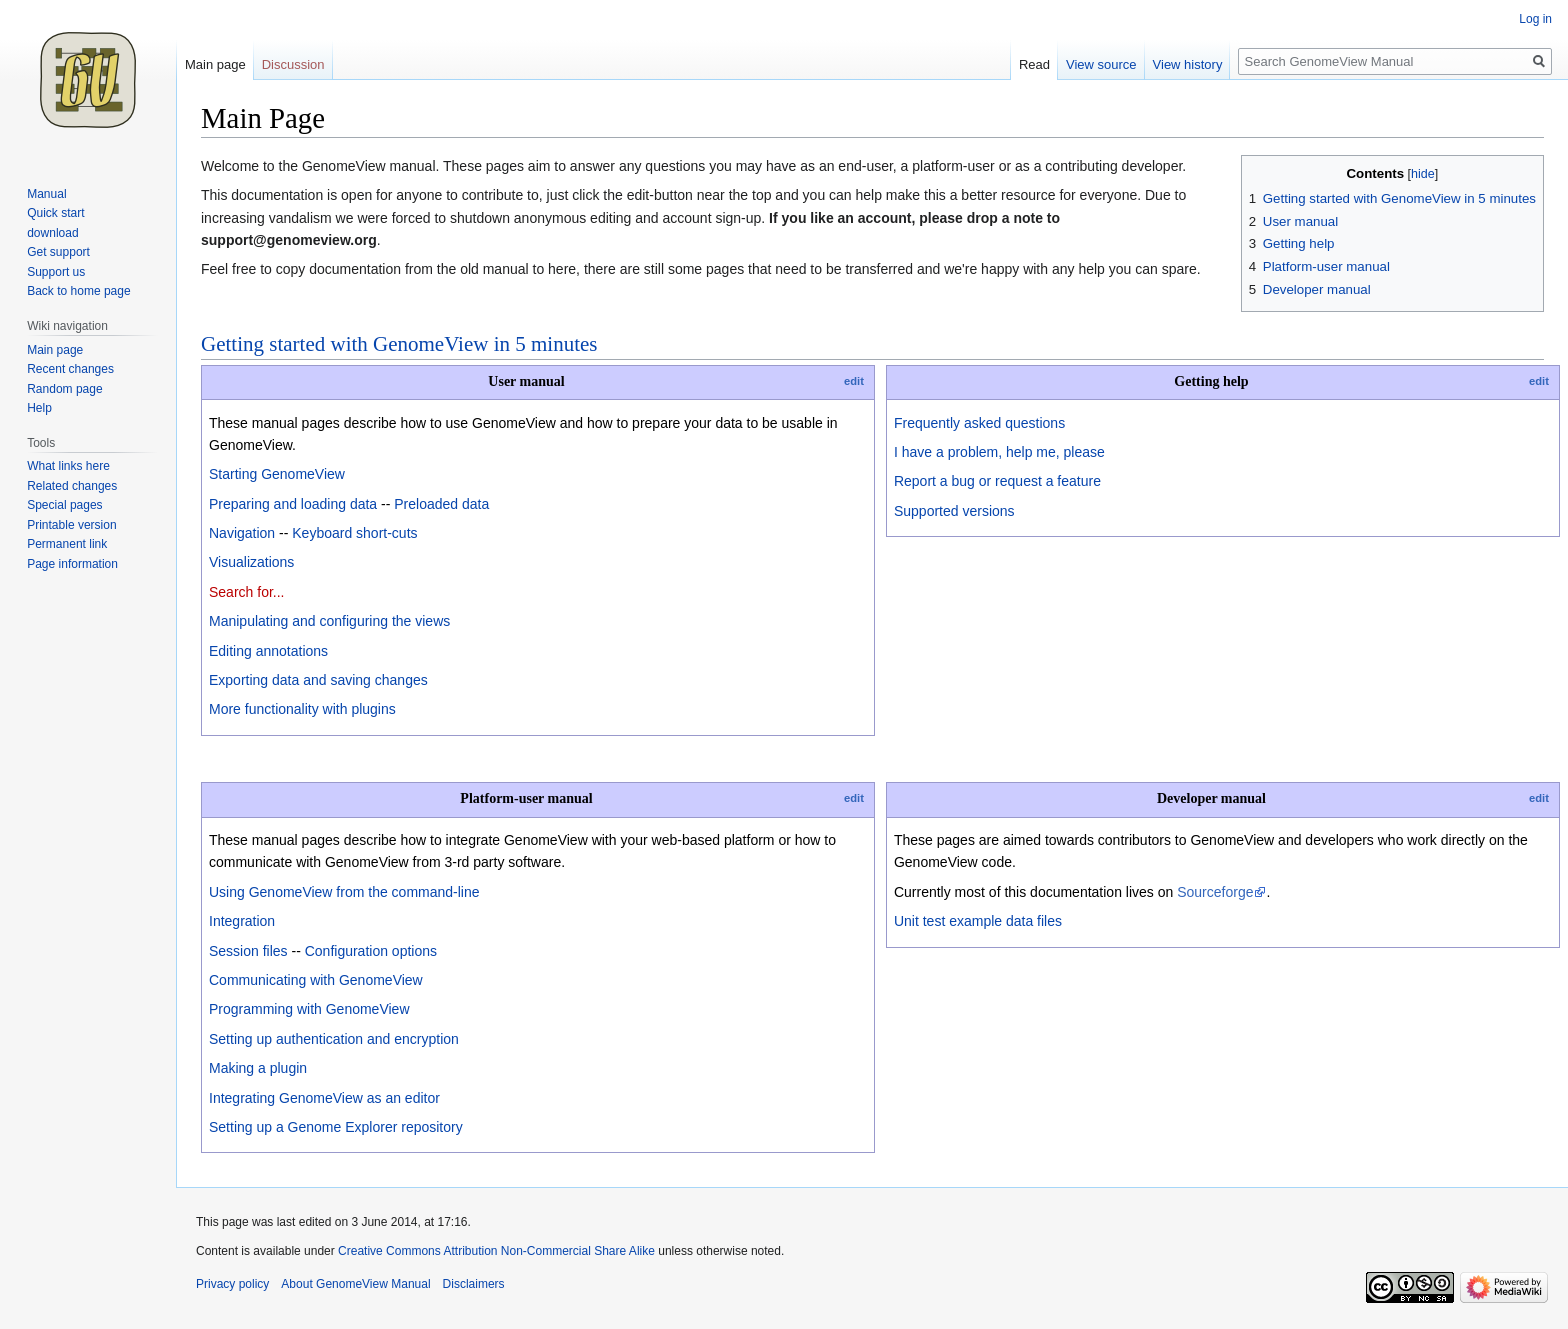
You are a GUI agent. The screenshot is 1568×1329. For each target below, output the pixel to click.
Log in (1535, 19)
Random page (64, 389)
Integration (242, 921)
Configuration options (371, 951)
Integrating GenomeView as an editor (324, 1098)
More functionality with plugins (302, 709)
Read (1034, 64)
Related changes (72, 486)
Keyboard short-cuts (354, 533)
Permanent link (67, 544)
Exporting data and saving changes (318, 680)
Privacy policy (232, 1284)
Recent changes (70, 369)
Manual (46, 194)
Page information (72, 564)
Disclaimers (474, 1284)
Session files (248, 951)
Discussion (293, 64)
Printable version (71, 525)
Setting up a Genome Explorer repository (336, 1127)
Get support (58, 252)
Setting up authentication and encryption (334, 1039)
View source (1101, 64)
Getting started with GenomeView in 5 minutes (399, 344)
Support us (56, 272)
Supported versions (954, 511)
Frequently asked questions (979, 423)
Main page (215, 64)
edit (854, 381)
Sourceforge (1215, 892)
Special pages (64, 505)
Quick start (55, 213)
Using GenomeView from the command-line (344, 892)
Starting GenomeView (277, 474)
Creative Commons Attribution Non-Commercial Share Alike (496, 1251)
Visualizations (251, 562)
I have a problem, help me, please (999, 452)
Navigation (242, 533)
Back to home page (78, 291)
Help (39, 408)
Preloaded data (441, 504)
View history (1188, 64)
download (52, 233)
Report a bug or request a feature (997, 481)
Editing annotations (268, 651)
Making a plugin (258, 1068)
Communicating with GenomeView (316, 980)
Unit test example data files (978, 921)
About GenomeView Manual (355, 1284)
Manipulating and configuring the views (329, 621)
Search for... (246, 592)
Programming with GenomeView (309, 1009)
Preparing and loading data (293, 504)
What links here (68, 466)
